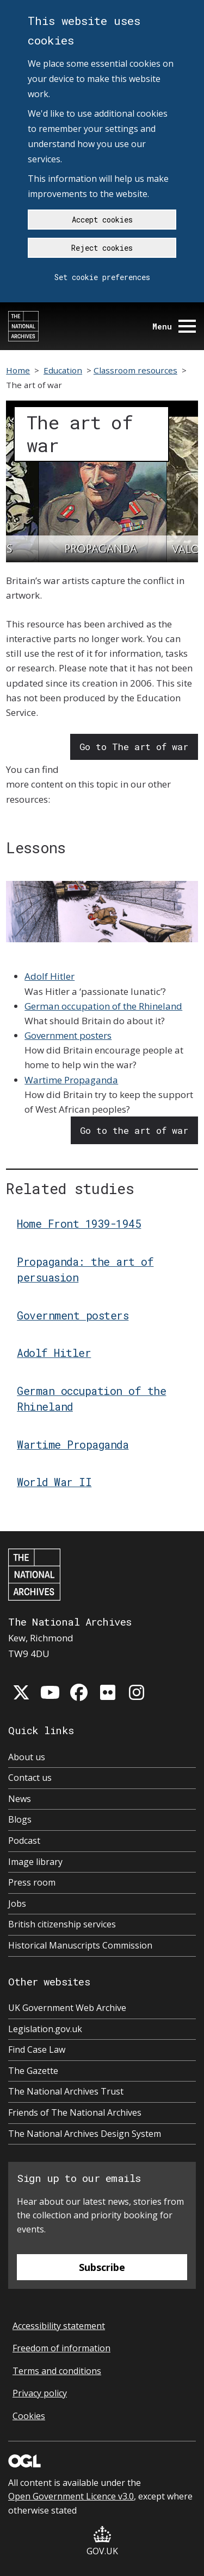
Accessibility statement (59, 2326)
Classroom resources (135, 370)
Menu (174, 326)
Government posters (68, 1035)
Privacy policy (40, 2393)
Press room (31, 1882)
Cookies (29, 2416)
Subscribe (102, 2267)
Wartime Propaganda (71, 1080)
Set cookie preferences (102, 277)
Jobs (17, 1903)
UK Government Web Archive (67, 2008)
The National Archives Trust (65, 2091)
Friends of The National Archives (74, 2112)
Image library (35, 1862)
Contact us (30, 1778)
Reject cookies (102, 248)
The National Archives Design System (84, 2134)
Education (63, 370)
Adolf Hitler (49, 976)
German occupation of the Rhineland (103, 1006)
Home (18, 370)
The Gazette (33, 2071)
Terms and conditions (57, 2371)
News (19, 1799)
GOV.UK (102, 2541)
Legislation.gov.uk (45, 2029)
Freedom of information (61, 2348)
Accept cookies (102, 219)
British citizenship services (62, 1924)
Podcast (24, 1841)
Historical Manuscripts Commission (80, 1945)
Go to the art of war (134, 1130)
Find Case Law (36, 2049)
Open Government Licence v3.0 (71, 2496)
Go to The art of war (133, 746)
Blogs (20, 1819)
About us (26, 1757)
